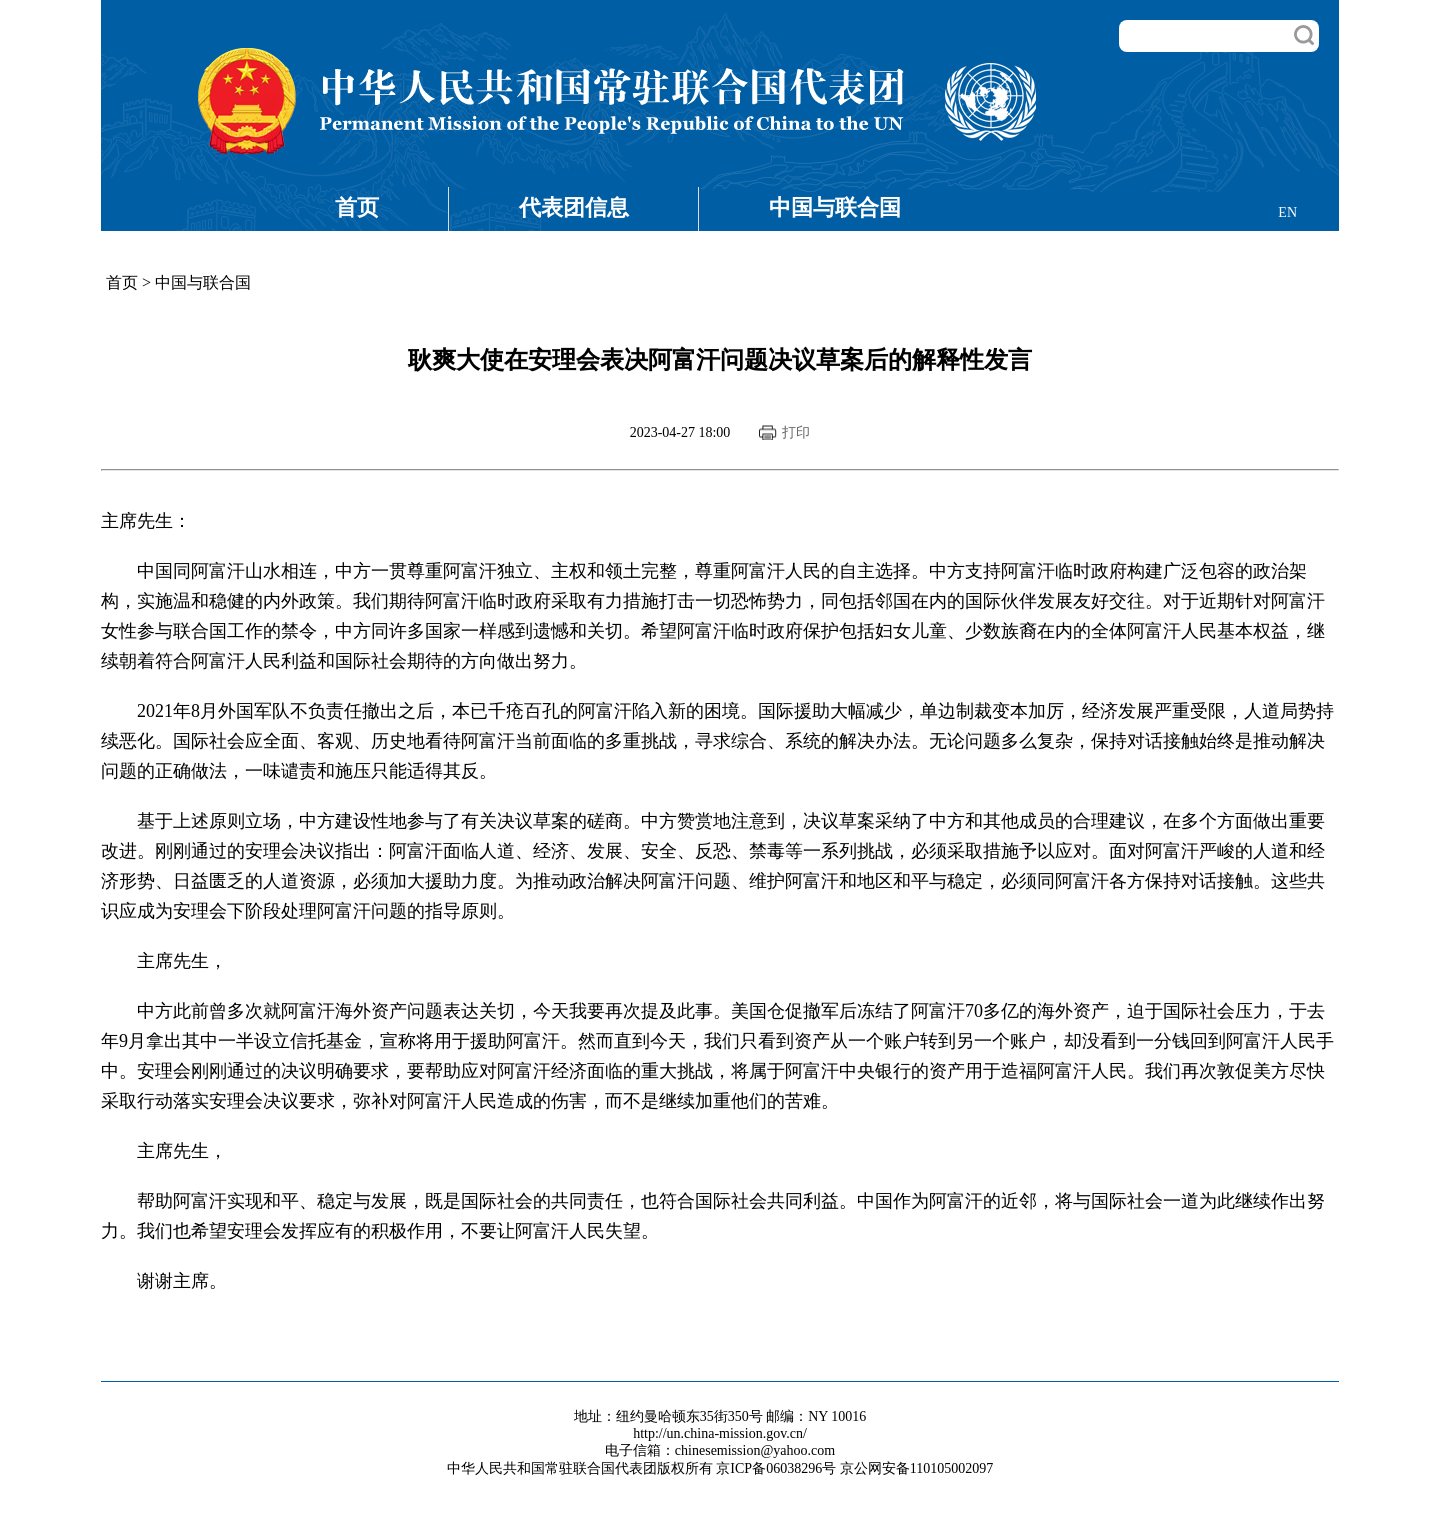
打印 (796, 432)
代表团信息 (574, 207)
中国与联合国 (835, 207)
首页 (357, 207)
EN (1287, 212)
